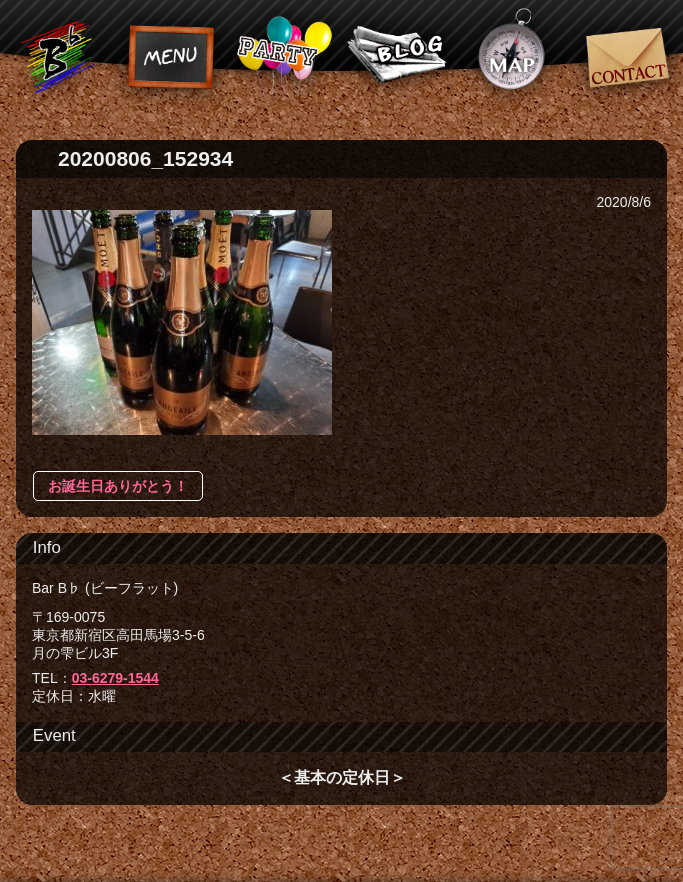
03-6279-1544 (115, 678)
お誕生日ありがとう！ (118, 486)
